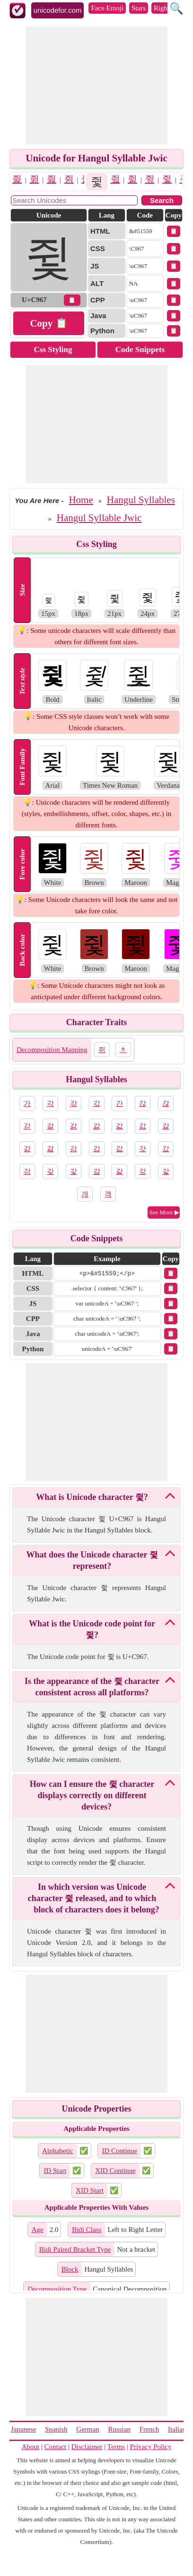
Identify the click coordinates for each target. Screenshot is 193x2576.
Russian (119, 2429)
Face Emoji (107, 8)
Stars (139, 8)
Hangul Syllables (141, 499)
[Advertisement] (96, 85)
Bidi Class (86, 2229)
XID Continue (115, 2170)
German (87, 2429)
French (149, 2429)
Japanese (23, 2429)
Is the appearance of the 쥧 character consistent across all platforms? (92, 1686)
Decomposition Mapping (52, 1049)
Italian (177, 2429)
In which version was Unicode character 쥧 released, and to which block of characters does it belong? (93, 1898)
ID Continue (119, 2151)
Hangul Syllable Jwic (99, 517)
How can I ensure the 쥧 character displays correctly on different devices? (92, 1795)
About (31, 2446)
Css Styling (53, 349)
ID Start (55, 2170)
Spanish (56, 2429)
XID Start (90, 2190)
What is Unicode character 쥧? (92, 1497)
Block (70, 2269)
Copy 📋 (48, 323)
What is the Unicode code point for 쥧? (92, 1629)
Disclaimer (87, 2446)
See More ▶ (164, 1212)
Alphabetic (57, 2151)
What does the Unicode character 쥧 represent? (92, 1560)
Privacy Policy (151, 2446)
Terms (116, 2446)
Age (38, 2229)
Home (81, 499)
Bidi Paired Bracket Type (75, 2249)
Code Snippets (140, 349)
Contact (55, 2446)
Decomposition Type (57, 2289)
